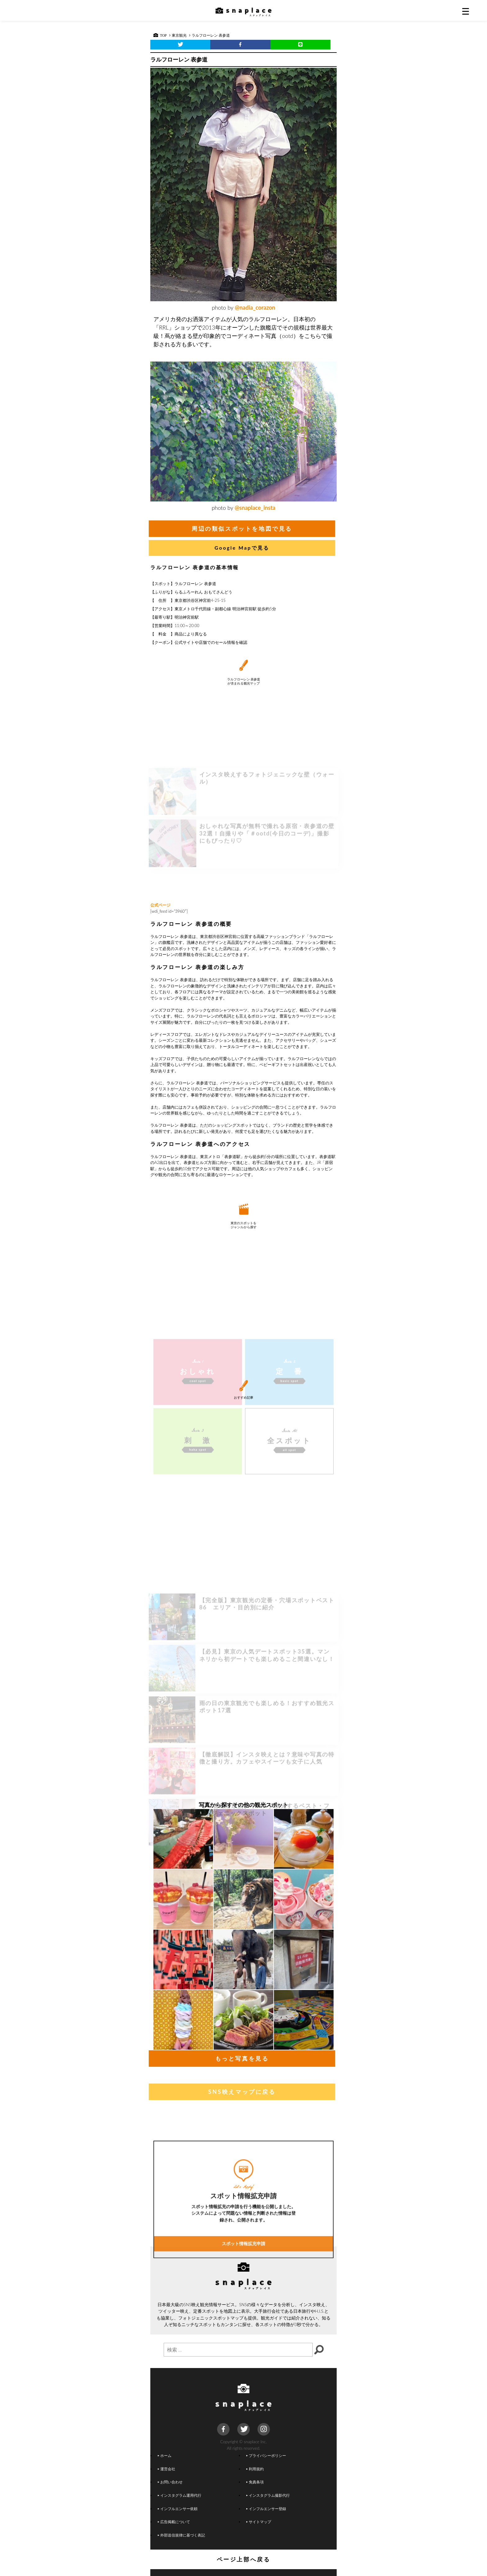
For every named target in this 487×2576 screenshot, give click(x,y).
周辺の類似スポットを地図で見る (242, 528)
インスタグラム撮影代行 (268, 2495)
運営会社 (166, 2469)
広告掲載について (174, 2521)
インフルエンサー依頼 (178, 2508)
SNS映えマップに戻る (241, 2091)
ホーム (164, 2455)
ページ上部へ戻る (244, 2559)
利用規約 (255, 2469)
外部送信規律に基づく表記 (181, 2535)
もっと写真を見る (242, 2058)
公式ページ (160, 905)
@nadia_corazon (255, 307)
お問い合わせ (170, 2482)
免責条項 (255, 2482)
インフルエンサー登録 (266, 2508)
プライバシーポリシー (266, 2455)
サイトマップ (258, 2521)
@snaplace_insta (254, 507)
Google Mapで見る (242, 548)
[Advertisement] (243, 850)
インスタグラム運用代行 (179, 2495)
